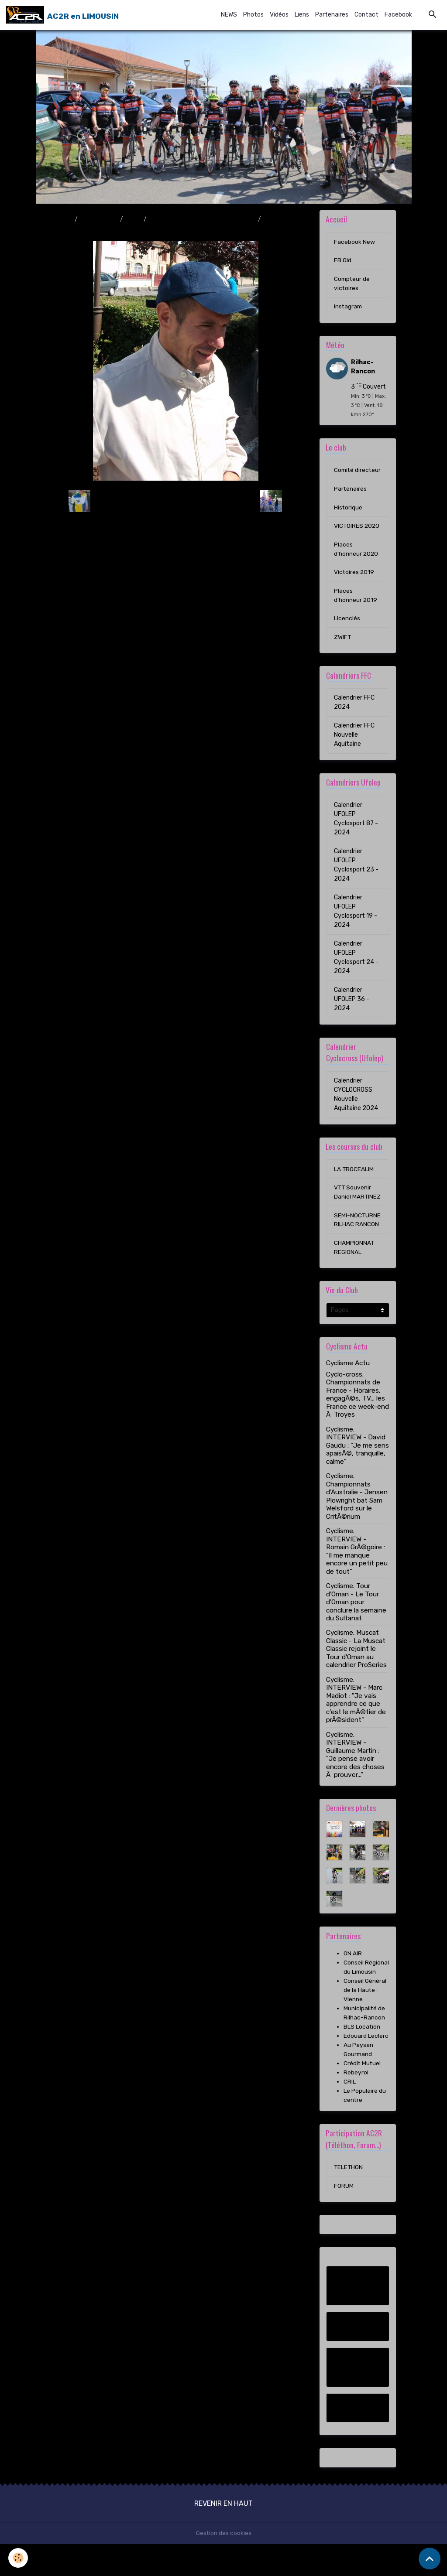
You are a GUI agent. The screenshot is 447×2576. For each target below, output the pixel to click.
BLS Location (362, 2058)
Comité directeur (347, 476)
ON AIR (353, 1984)
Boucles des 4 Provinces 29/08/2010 (202, 219)
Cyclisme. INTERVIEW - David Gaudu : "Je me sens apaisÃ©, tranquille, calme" (357, 1477)
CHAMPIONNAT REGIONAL (354, 1278)
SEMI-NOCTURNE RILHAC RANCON (356, 1246)
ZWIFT (342, 649)
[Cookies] (18, 2558)
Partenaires (331, 14)
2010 (133, 219)
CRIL (350, 2113)
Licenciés (347, 630)
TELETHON (349, 2199)
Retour (175, 501)
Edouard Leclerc (366, 2067)
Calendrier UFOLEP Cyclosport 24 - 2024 (356, 969)
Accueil (61, 219)
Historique (348, 518)
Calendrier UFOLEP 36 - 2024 (351, 1011)
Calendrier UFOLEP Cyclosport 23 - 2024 (356, 876)
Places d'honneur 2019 (356, 606)
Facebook (398, 14)
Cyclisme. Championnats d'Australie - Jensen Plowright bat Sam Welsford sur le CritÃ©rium (357, 1527)
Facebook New (354, 242)
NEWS (229, 14)
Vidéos (279, 14)
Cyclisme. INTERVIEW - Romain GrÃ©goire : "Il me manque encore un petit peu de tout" (357, 1582)
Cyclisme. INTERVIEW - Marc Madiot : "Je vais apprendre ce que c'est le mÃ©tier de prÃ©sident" (356, 1731)
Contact (366, 14)
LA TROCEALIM (354, 1181)
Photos (253, 14)
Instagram (348, 307)
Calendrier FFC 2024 (354, 714)
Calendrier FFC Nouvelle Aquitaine (354, 746)
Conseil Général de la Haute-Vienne (365, 2021)
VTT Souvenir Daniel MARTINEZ (353, 1209)
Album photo (99, 219)
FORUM (344, 2217)
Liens (302, 14)
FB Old (342, 260)
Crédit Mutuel (363, 2094)
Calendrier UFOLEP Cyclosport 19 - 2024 (355, 922)
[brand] (62, 15)
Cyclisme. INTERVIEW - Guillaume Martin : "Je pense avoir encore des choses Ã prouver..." (355, 1786)
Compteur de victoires (352, 284)
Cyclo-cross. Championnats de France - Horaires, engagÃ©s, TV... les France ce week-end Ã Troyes (357, 1426)
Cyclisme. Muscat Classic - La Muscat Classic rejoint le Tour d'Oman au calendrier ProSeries (356, 1680)
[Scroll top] (429, 2558)
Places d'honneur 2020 (356, 560)
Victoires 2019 (354, 583)
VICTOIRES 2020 (357, 536)
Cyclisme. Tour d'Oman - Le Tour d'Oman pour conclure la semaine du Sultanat (356, 1633)
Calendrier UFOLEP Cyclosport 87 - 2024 (356, 830)
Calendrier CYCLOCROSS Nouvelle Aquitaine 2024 (356, 1106)
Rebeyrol (356, 2104)
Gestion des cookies (224, 2565)
